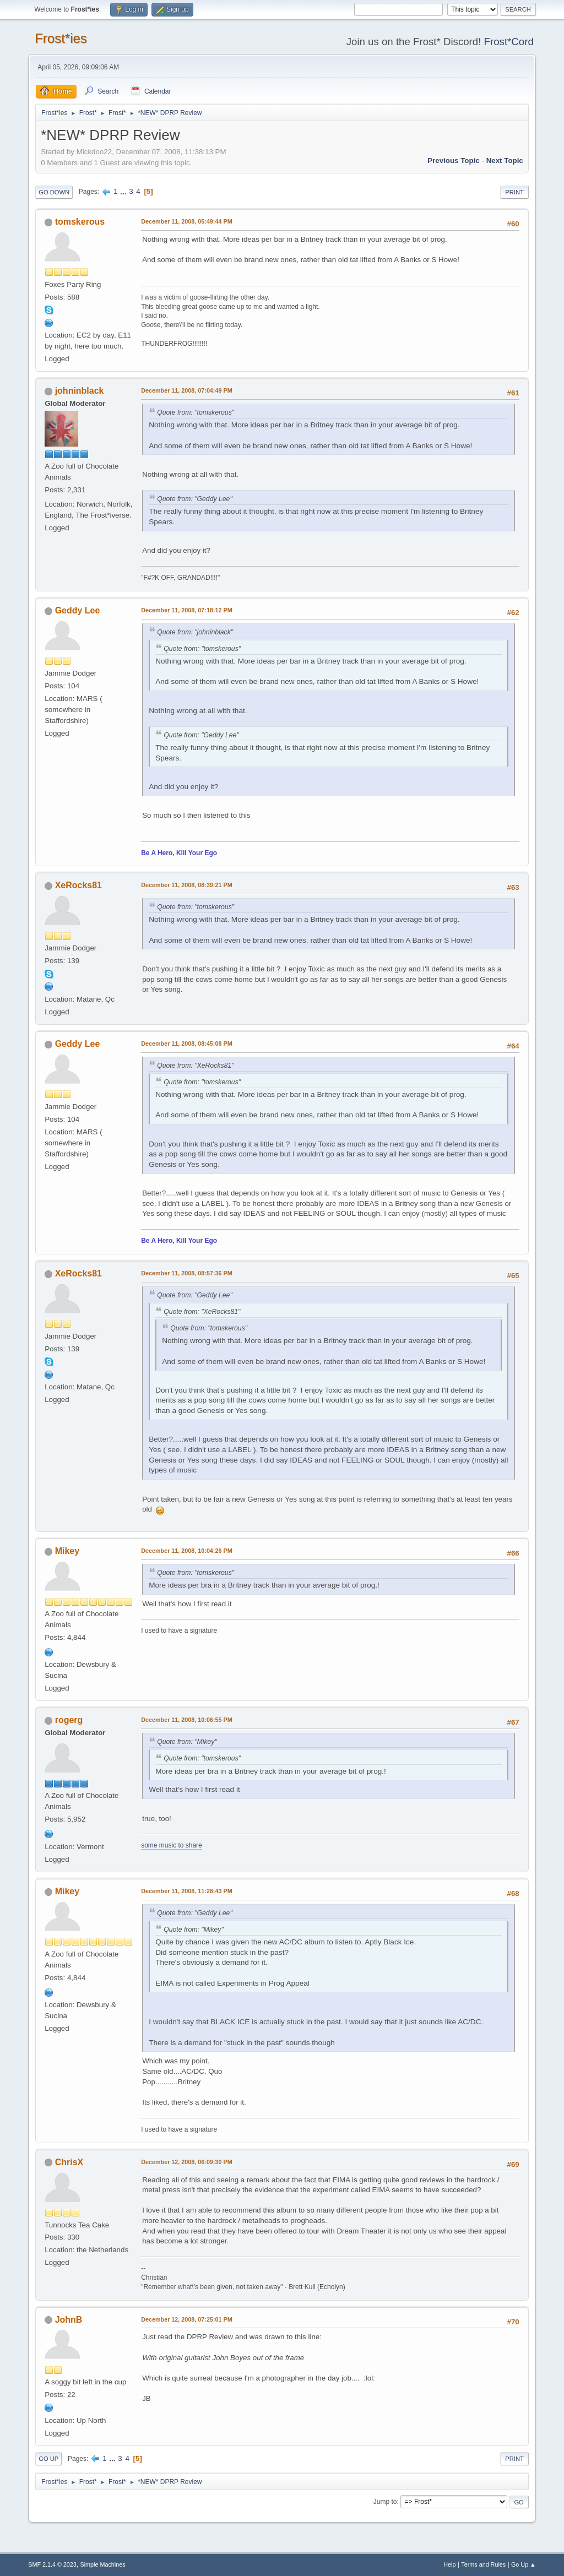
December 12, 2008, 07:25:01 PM (186, 2319)
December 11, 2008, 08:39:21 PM (186, 885)
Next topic (504, 160)
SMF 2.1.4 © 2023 (52, 2564)
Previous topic (453, 160)
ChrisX (69, 2162)
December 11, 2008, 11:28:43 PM (186, 1891)
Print (514, 192)
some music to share (171, 1845)
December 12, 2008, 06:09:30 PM (186, 2162)
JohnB (69, 2319)
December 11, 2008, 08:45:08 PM (186, 1043)
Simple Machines (103, 2564)
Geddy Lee (77, 610)
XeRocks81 (78, 885)
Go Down (54, 192)
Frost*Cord (509, 41)
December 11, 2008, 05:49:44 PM (186, 221)
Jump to (385, 2502)
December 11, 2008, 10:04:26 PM (186, 1550)
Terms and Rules (483, 2564)
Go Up (48, 2458)
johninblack (79, 390)
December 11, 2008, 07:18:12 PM (186, 610)
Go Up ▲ (523, 2564)
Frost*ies (61, 38)
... (124, 191)
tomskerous (80, 221)
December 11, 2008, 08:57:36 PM (186, 1273)
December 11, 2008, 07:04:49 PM (186, 390)
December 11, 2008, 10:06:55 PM (186, 1719)
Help (449, 2564)
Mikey (67, 1551)
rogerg (69, 1720)
